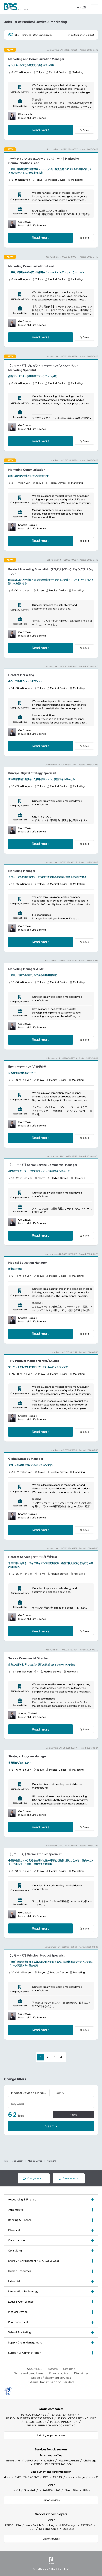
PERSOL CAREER (35, 2421)
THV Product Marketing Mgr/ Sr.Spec (33, 1360)
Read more (40, 130)
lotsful (16, 2490)
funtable (49, 2460)
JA (77, 7)
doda (7, 2477)
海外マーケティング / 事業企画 (27, 1066)
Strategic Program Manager (27, 1756)
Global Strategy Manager (25, 1458)
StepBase (68, 2528)
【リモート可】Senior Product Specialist (34, 1854)
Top (6, 2161)
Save (86, 130)
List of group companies (51, 2435)
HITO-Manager (67, 2525)
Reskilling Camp (48, 2528)
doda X (93, 2477)
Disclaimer (81, 2373)
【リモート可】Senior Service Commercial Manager (42, 1165)
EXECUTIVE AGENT (27, 2477)
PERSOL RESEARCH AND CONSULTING (51, 2425)
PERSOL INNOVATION (64, 2421)
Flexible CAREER (69, 2460)
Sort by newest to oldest (82, 35)
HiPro (86, 2490)
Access (52, 2368)
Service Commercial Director (28, 1658)
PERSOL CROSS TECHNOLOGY (76, 2418)
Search (51, 2126)
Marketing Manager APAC (26, 969)
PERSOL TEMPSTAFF (63, 2414)
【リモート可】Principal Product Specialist (36, 1955)
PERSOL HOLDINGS (33, 2414)
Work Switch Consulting (40, 2525)
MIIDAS (57, 2477)
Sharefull (29, 2490)
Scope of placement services (51, 2377)
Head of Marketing (21, 675)
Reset (73, 2114)
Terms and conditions (28, 2373)
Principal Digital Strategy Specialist (32, 773)
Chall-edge (89, 2460)
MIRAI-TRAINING (49, 2490)
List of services (51, 2499)
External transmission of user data (51, 2382)
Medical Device (35, 2161)
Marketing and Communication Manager (36, 59)
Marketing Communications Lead (31, 266)
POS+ (31, 2528)
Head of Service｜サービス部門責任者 (32, 1556)
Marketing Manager (21, 870)
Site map (69, 2368)
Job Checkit (32, 2460)
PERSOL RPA (13, 2525)
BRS (45, 2477)
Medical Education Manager (27, 1262)
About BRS (34, 2368)
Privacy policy (58, 2373)
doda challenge (75, 2477)
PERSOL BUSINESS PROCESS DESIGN (29, 2418)
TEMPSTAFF (13, 2460)
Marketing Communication (26, 469)
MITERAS (86, 2525)
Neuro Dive (72, 2490)
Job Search (17, 2161)
